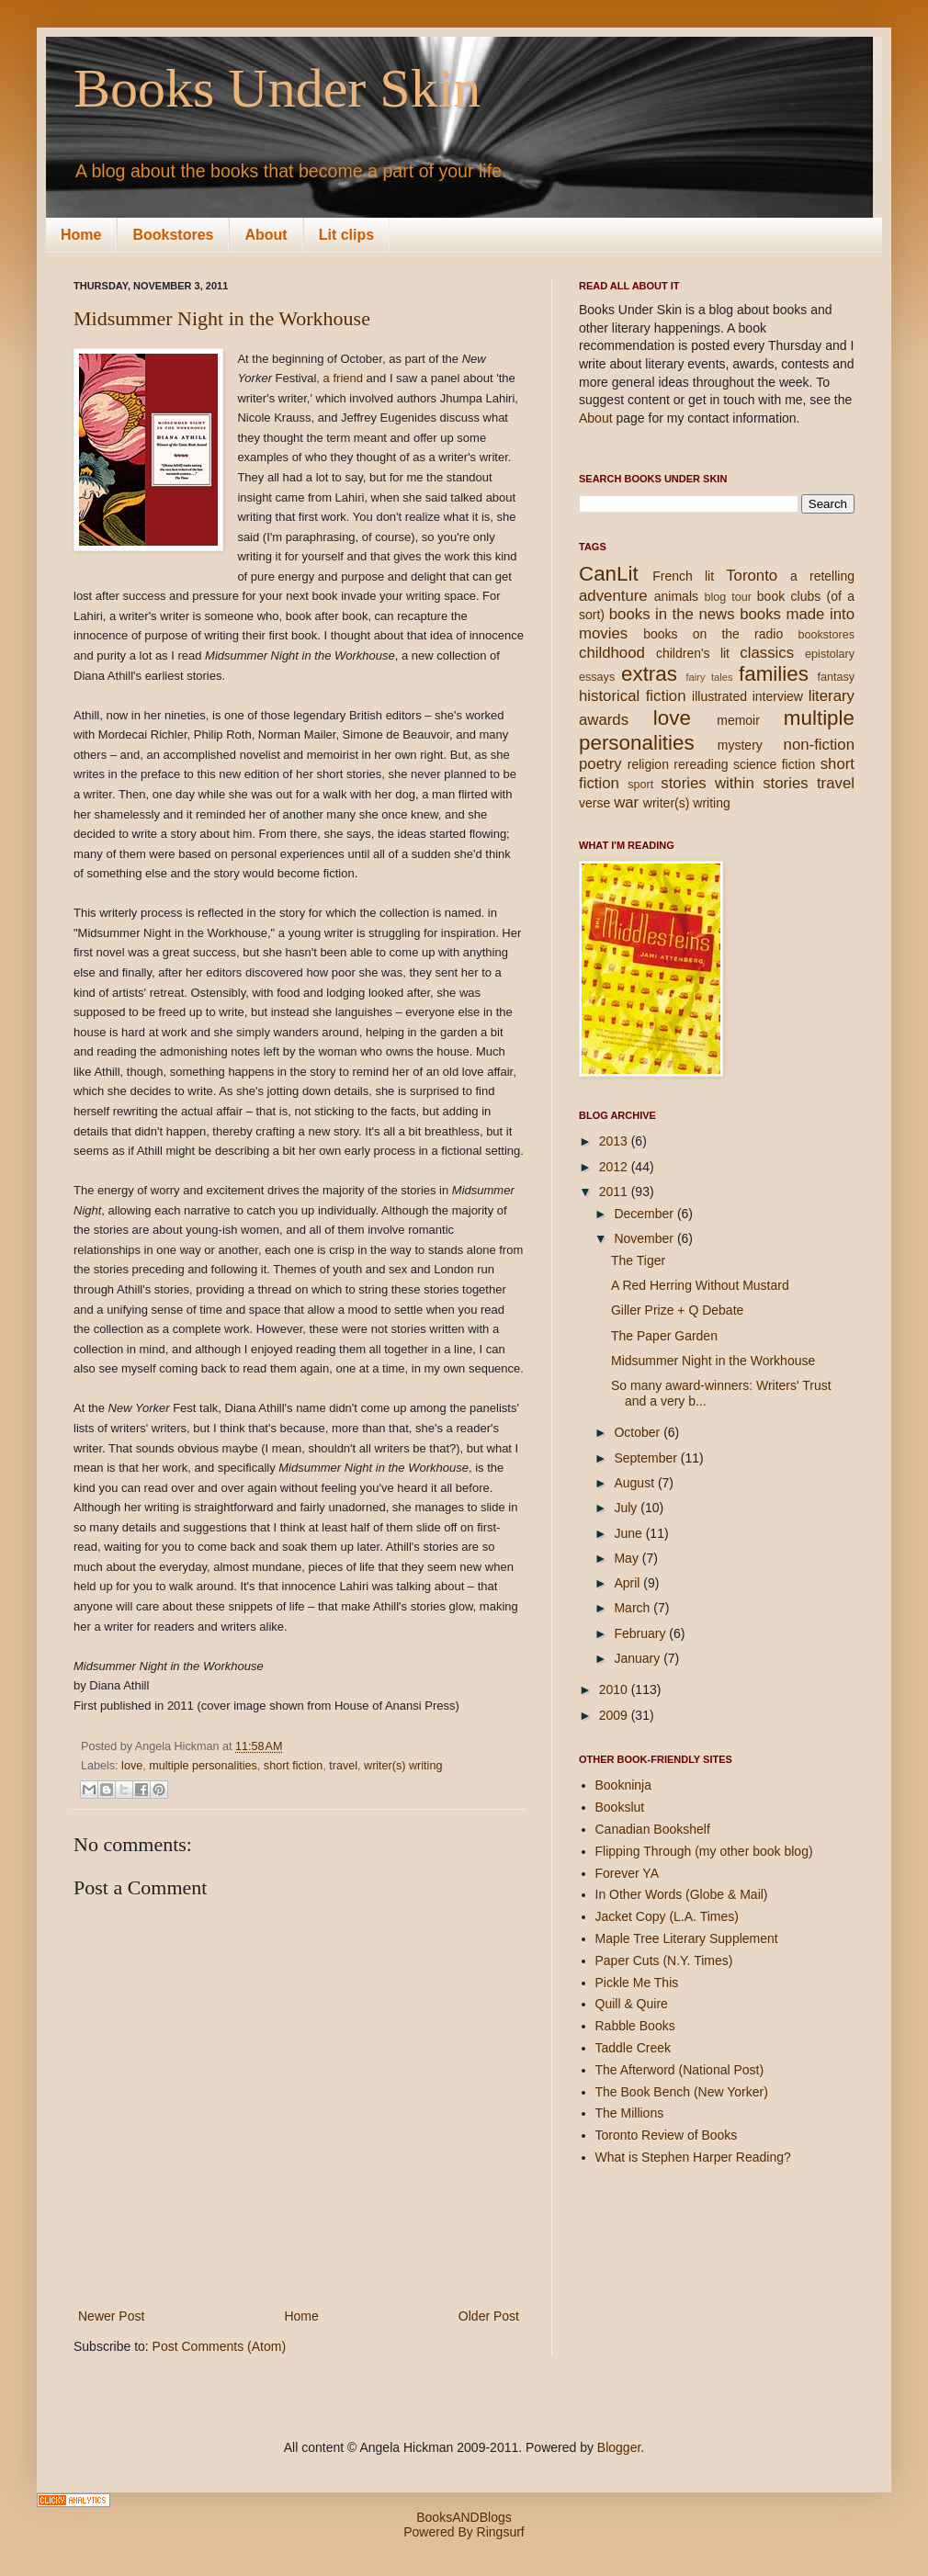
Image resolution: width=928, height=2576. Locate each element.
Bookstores (172, 235)
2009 (615, 1715)
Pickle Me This (637, 1982)
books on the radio (713, 634)
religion (648, 764)
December (645, 1213)
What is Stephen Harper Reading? (693, 2157)
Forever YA (627, 1873)
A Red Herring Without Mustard (700, 1285)
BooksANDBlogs (464, 2517)
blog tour (727, 597)
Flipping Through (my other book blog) (704, 1851)
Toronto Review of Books (666, 2135)
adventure (613, 595)
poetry (600, 764)
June (629, 1533)
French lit (683, 576)
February (641, 1633)
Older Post (488, 2316)
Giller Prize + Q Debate (677, 1310)
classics (767, 652)
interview (778, 696)
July (627, 1507)
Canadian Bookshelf (652, 1829)
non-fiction (819, 744)
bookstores (826, 634)
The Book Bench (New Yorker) (681, 2092)
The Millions (629, 2113)
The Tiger (638, 1260)
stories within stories (734, 783)
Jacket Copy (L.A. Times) (667, 1916)
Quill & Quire (631, 2003)
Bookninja (623, 1785)
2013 (615, 1141)
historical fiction (632, 696)
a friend (343, 378)
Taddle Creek (633, 2047)
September (647, 1458)
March (633, 1607)
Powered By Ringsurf (464, 2532)
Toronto (751, 575)
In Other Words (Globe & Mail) (681, 1894)
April (628, 1583)
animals (676, 596)
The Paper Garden (664, 1335)
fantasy (835, 677)
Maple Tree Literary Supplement (686, 1938)
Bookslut (620, 1807)
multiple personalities (203, 1765)
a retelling (822, 576)
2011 (615, 1191)
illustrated (719, 696)
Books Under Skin (277, 88)
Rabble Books (635, 2025)
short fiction (293, 1765)
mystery (740, 745)
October (638, 1432)
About (265, 235)
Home (81, 235)
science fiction (774, 764)
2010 (615, 1689)
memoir (738, 720)
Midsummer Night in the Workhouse (222, 318)
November (645, 1238)
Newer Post (111, 2316)
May (627, 1558)
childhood (612, 652)
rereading (700, 764)
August (635, 1482)
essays (597, 677)
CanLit (609, 573)
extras (649, 673)
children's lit (693, 653)
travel (343, 1765)
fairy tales (708, 677)
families (774, 673)
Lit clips (346, 235)
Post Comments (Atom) (219, 2346)
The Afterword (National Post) (679, 2069)
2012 (615, 1166)
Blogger (618, 2447)
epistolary (829, 654)
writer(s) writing (403, 1765)
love (131, 1765)
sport (640, 784)
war (626, 802)
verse (594, 803)
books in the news (672, 614)
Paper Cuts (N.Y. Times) (664, 1960)
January (638, 1658)
